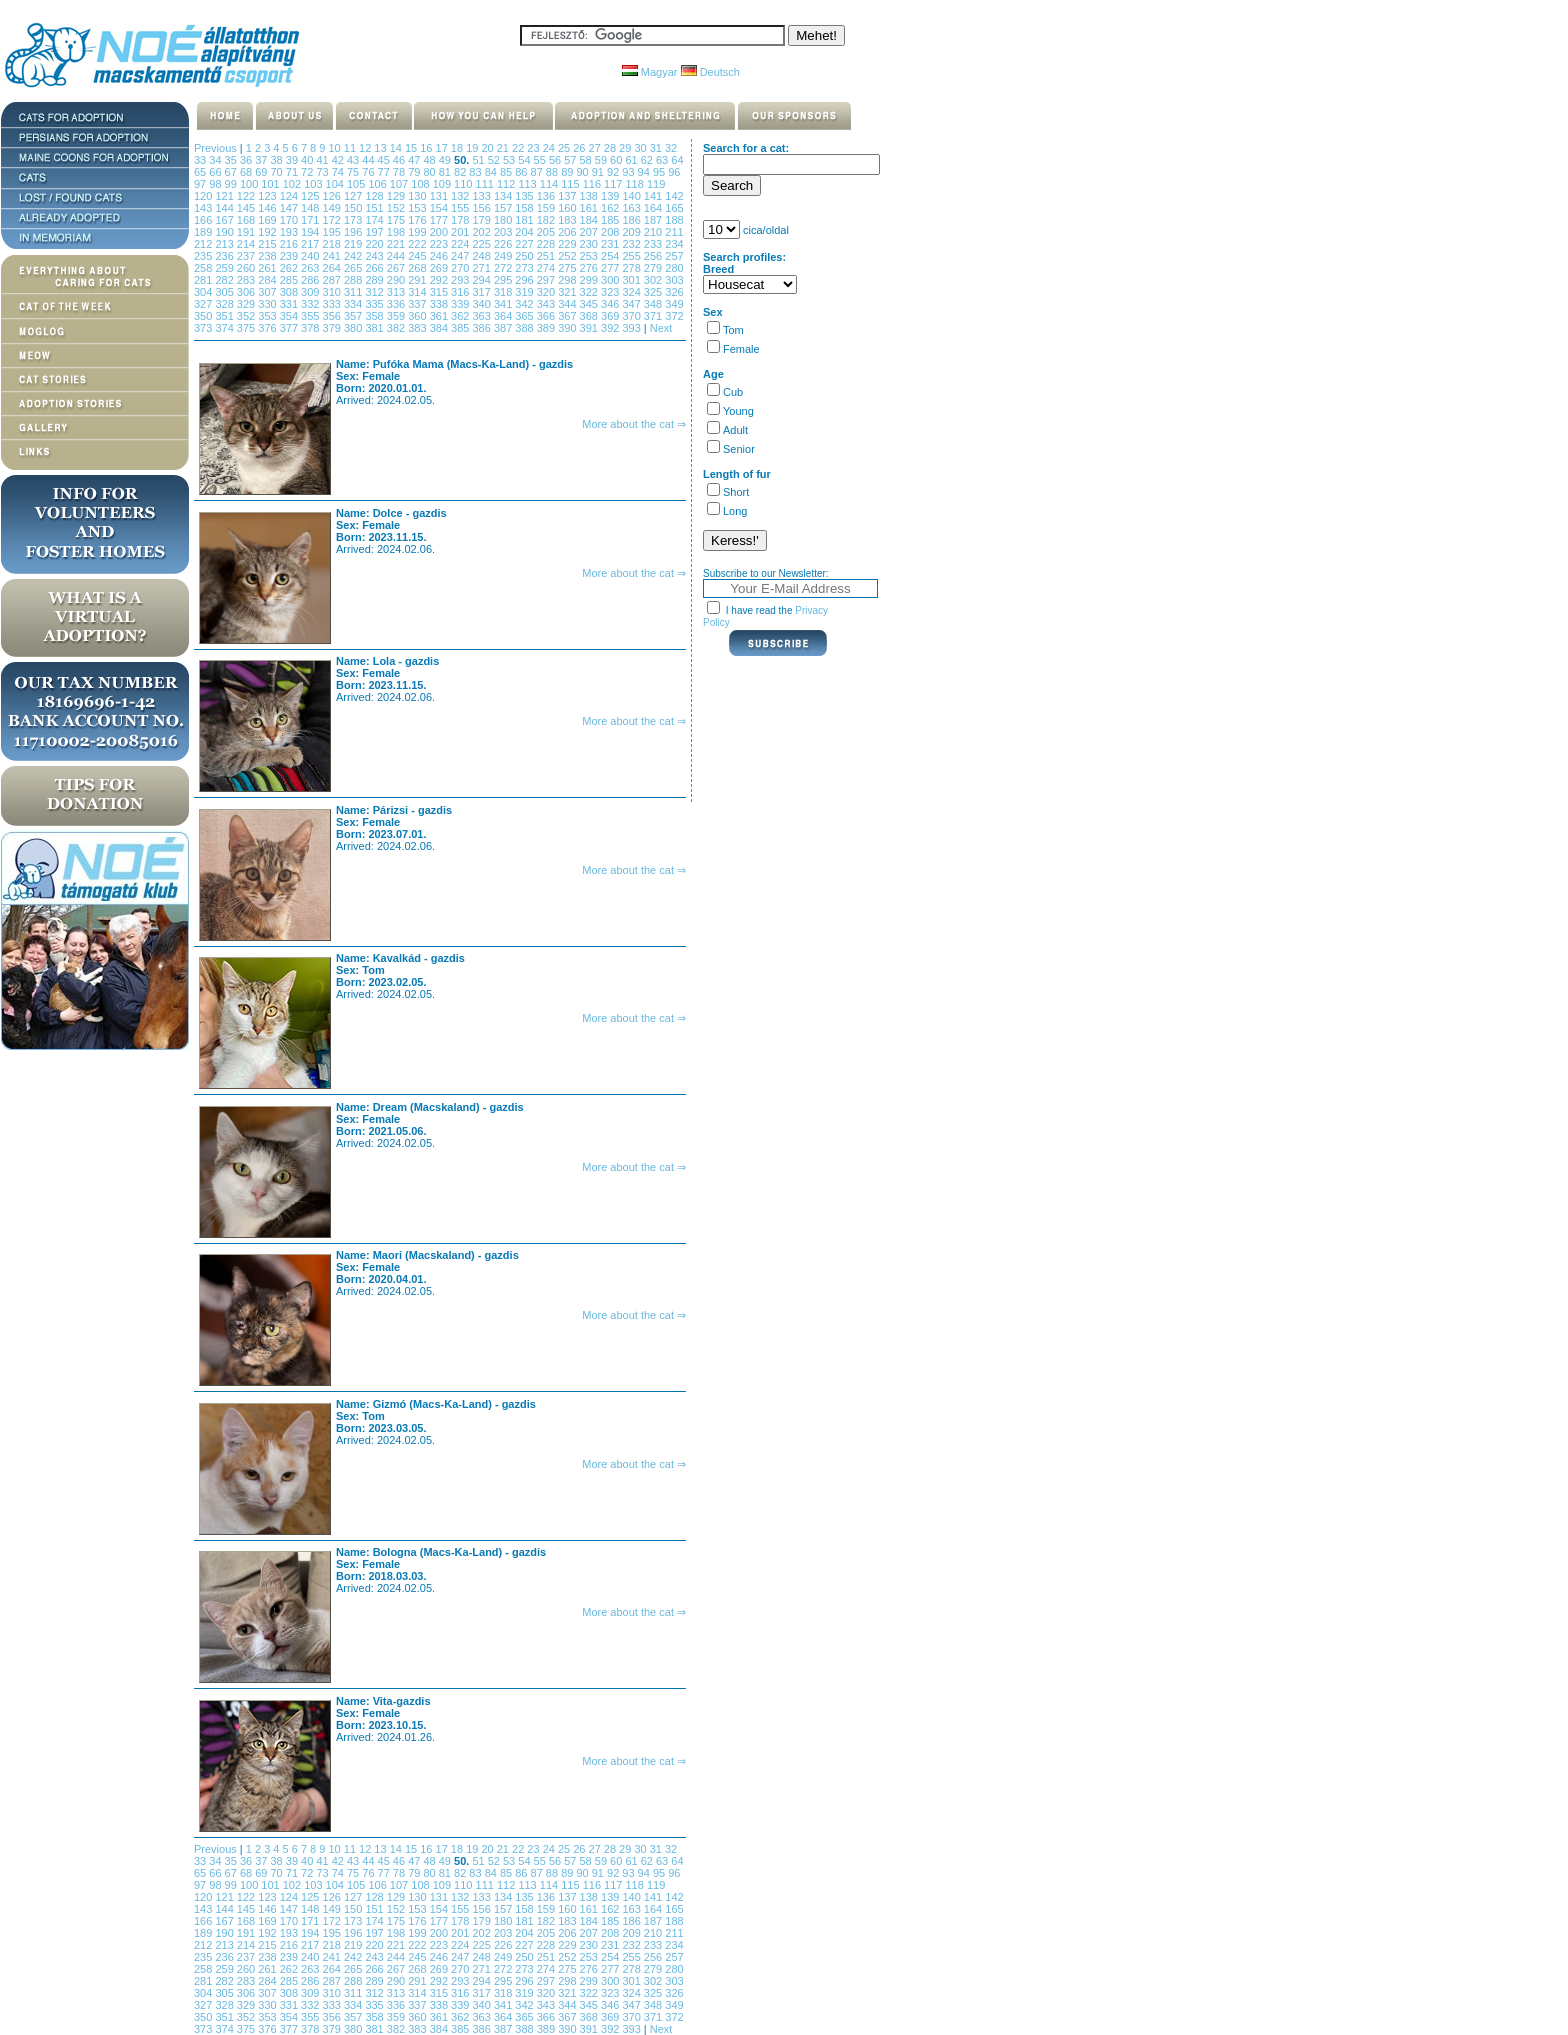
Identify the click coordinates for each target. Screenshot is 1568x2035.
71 (293, 172)
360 (418, 316)
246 (440, 256)
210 (654, 232)
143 (204, 208)
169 (268, 220)
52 (495, 160)
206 (568, 232)
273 (525, 268)
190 (225, 232)
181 (525, 220)
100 (250, 184)
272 (504, 268)
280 (674, 268)
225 (482, 244)
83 (476, 172)
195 (333, 232)
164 (654, 208)
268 (418, 268)
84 (492, 172)
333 (333, 304)
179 (482, 220)
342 (525, 304)
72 (308, 172)
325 (654, 292)
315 (440, 292)
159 (547, 208)
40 (308, 160)
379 (333, 328)
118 (635, 184)
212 (204, 244)
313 (397, 292)
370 (632, 316)
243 (375, 256)
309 (311, 292)
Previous (215, 148)
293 (461, 280)
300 (611, 280)
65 (201, 172)
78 (400, 172)
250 (525, 256)
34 (216, 160)
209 (632, 232)
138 (590, 196)
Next (661, 328)
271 (482, 268)
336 (397, 304)
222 (418, 244)
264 (333, 268)
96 (674, 172)
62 (648, 160)
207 (590, 232)
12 (366, 148)
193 (290, 232)
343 (547, 304)
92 (614, 172)
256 (654, 256)
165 (674, 208)
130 (418, 196)
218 (333, 244)
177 (440, 220)
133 (482, 196)
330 (268, 304)
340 (482, 304)
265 (354, 268)
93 (629, 172)
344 (568, 304)
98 (216, 184)
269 (440, 268)
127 (354, 196)
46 (400, 160)
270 (461, 268)
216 (290, 244)
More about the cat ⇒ (634, 424)
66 (216, 172)
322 (590, 292)
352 (247, 316)
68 (247, 172)
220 (375, 244)
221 (397, 244)
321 (568, 292)
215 (268, 244)
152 (397, 208)
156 (482, 208)
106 (378, 184)
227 (525, 244)
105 (357, 184)
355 (311, 316)
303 (674, 280)
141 (654, 196)
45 (385, 160)
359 (397, 316)
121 (225, 196)
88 (553, 172)
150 (354, 208)
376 (268, 328)
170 (290, 220)
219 (354, 244)
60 (617, 160)
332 (311, 304)
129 (397, 196)
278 (632, 268)
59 (602, 160)
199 (418, 232)
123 (268, 196)
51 (479, 160)
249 (504, 256)
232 (632, 244)
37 (262, 160)
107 (400, 184)
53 (510, 160)
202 (482, 232)
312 (375, 292)
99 (232, 184)
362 (461, 316)
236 (225, 256)
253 (590, 256)
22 (519, 148)
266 (375, 268)
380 (354, 328)
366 (547, 316)
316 (461, 292)
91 (599, 172)
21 (504, 148)
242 (354, 256)
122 (247, 196)
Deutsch (710, 72)
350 (204, 316)
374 (225, 328)
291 (418, 280)
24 (550, 148)
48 (430, 160)
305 (225, 292)
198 (397, 232)
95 (660, 172)
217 (311, 244)
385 (461, 328)
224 (461, 244)
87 (538, 172)
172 (333, 220)
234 (674, 244)
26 (580, 148)
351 (225, 316)
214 (247, 244)
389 (547, 328)
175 (397, 220)
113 (528, 184)
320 (547, 292)
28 (611, 148)
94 (645, 172)
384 (440, 328)
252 (568, 256)
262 (290, 268)
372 (674, 316)
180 (504, 220)
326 (674, 292)
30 (641, 148)
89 (568, 172)
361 (440, 316)
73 (323, 172)
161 (590, 208)
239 (290, 256)
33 (201, 160)
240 (311, 256)
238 (268, 256)
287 (333, 280)
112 (507, 184)
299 (590, 280)
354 (290, 316)
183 (568, 220)
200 (440, 232)
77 (385, 172)
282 (225, 280)
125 (311, 196)
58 (586, 160)
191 (247, 232)
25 (565, 148)
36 (247, 160)
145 (247, 208)
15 (412, 148)
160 (568, 208)
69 (262, 172)
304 (204, 292)
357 (354, 316)
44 (369, 160)
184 (590, 220)
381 (375, 328)
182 (547, 220)
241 (333, 256)
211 (674, 232)
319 (525, 292)
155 (461, 208)
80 (430, 172)
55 (541, 160)
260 (247, 268)
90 (583, 172)
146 (268, 208)
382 (397, 328)
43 (354, 160)
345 (590, 304)
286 (311, 280)
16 (427, 148)
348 (654, 304)
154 (440, 208)
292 (440, 280)
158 (525, 208)
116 (593, 184)
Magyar (650, 72)
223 (440, 244)
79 (415, 172)
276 (590, 268)
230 (590, 244)
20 (488, 148)
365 (525, 316)
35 (232, 160)
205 (547, 232)
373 (204, 328)
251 (547, 256)
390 (568, 328)
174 (375, 220)
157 (504, 208)
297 (547, 280)
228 (547, 244)
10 (335, 148)
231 (611, 244)
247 (461, 256)
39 (293, 160)
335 (375, 304)
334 (354, 304)
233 (654, 244)
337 (418, 304)
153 (418, 208)
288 (354, 280)
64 (677, 160)
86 (522, 172)
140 (632, 196)
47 (415, 160)
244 (397, 256)
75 (354, 172)
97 (201, 184)
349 (674, 304)
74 (339, 172)
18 (458, 148)
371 (654, 316)
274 (547, 268)
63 (663, 160)
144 (225, 208)
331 (290, 304)
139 (611, 196)
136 (547, 196)
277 (611, 268)
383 (418, 328)
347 (632, 304)
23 (534, 148)
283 (247, 280)
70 (277, 172)
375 (247, 328)
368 (590, 316)
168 (247, 220)
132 (461, 196)
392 (611, 328)
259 (225, 268)
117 (614, 184)
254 (611, 256)
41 (323, 160)
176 (418, 220)
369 (611, 316)
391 (590, 328)
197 (375, 232)
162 (611, 208)
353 (268, 316)
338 (440, 304)
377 (290, 328)
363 (482, 316)
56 (556, 160)
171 (311, 220)
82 (461, 172)
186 (632, 220)
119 (656, 184)
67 (232, 172)
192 (268, 232)
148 (311, 208)
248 (482, 256)
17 (443, 148)
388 (525, 328)
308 (290, 292)
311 (354, 292)
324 (632, 292)
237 (247, 256)
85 (507, 172)
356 (333, 316)
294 (482, 280)
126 (333, 196)
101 (271, 184)
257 (674, 256)
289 (375, 280)
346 (611, 304)
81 (446, 172)
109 (443, 184)
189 (204, 232)
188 (674, 220)
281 (204, 280)
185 (611, 220)
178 (461, 220)
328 (225, 304)
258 (204, 268)
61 (632, 160)
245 (418, 256)
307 (268, 292)
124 (290, 196)
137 (568, 196)
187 (654, 220)
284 (268, 280)
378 (311, 328)
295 (504, 280)
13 (381, 148)
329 (247, 304)
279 (654, 268)
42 (339, 160)
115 (571, 184)
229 (568, 244)
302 (654, 280)
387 (504, 328)
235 (204, 256)
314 (418, 292)
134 (504, 196)
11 (351, 148)
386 (482, 328)
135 (525, 196)
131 (440, 196)
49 (446, 160)
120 (204, 196)
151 (375, 208)
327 (204, 304)
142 (674, 196)
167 (225, 220)
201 (461, 232)
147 (290, 208)
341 (504, 304)
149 (333, 208)
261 (268, 268)
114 (550, 184)
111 (486, 184)
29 (626, 148)
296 (525, 280)
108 (421, 184)
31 (657, 148)
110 (464, 184)
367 (568, 316)
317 (482, 292)
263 (311, 268)
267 (397, 268)
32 (671, 148)
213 (225, 244)
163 (632, 208)
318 (504, 292)
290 (397, 280)
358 (375, 316)
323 (611, 292)
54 (525, 160)
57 (571, 160)
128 (375, 196)
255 (632, 256)
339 (461, 304)
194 (311, 232)
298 (568, 280)
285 (290, 280)
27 (596, 148)
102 (293, 184)
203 (504, 232)
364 (504, 316)
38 (277, 160)
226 (504, 244)
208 (611, 232)
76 (369, 172)
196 (354, 232)
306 (247, 292)
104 (336, 184)
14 (397, 148)
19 (473, 148)
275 (568, 268)
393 (632, 328)
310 (333, 292)
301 (632, 280)
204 (525, 232)
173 (354, 220)
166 (204, 220)
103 (314, 184)
